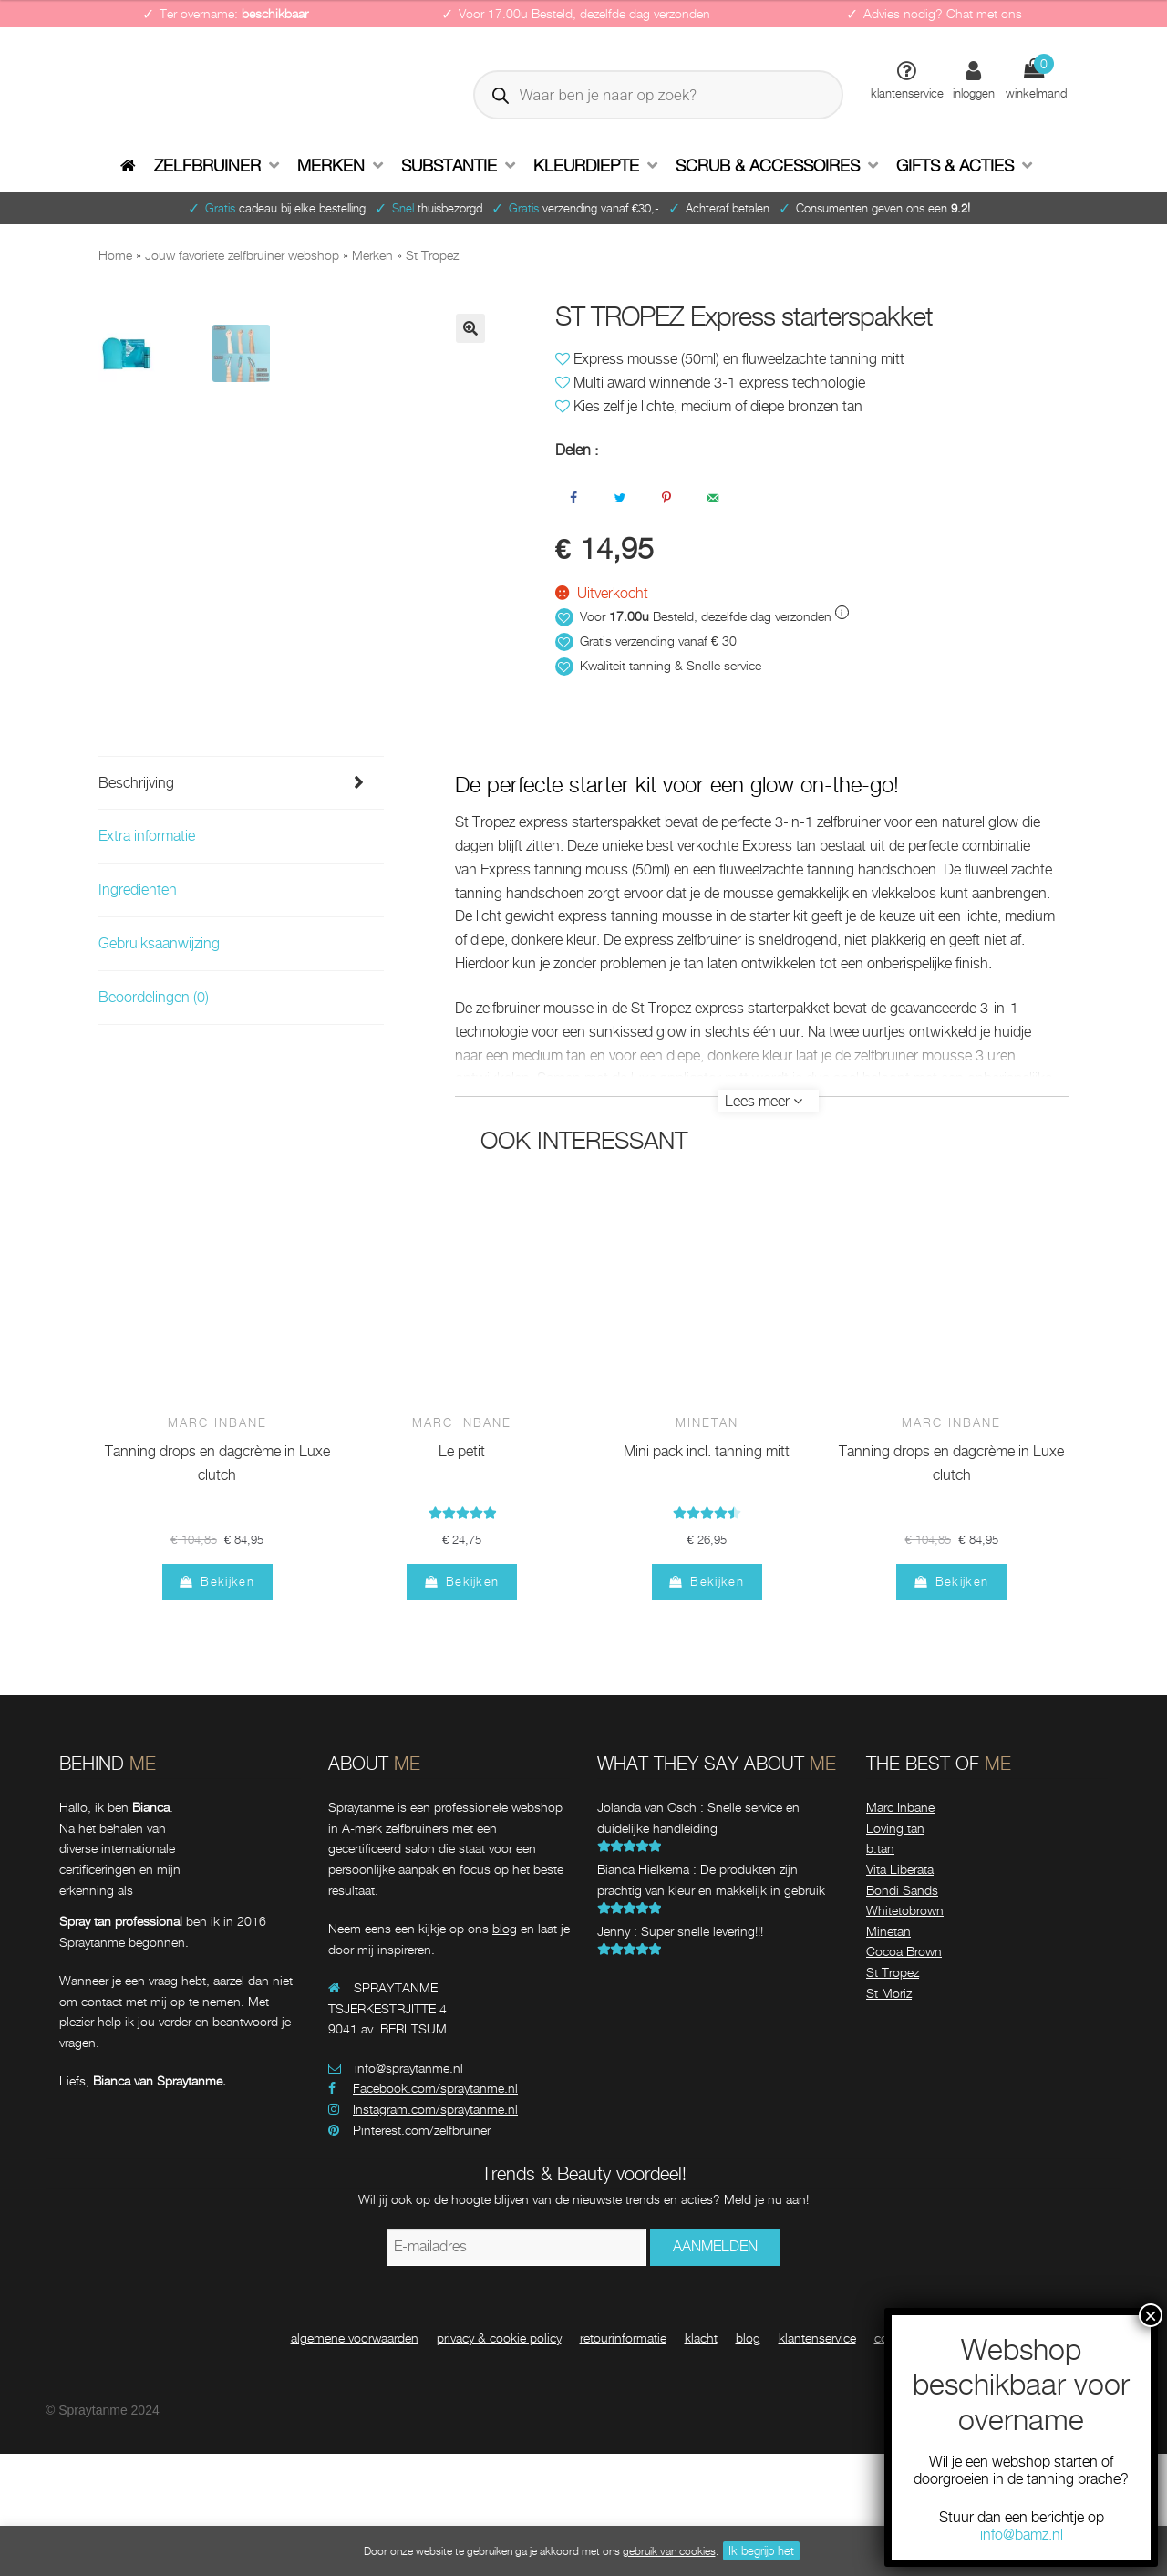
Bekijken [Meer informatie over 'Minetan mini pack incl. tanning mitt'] (717, 1703)
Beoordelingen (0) (153, 1118)
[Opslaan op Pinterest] (666, 498)
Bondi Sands (902, 2011)
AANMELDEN (715, 2368)
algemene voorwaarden (354, 2459)
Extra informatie (146, 958)
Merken (331, 165)
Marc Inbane (900, 1928)
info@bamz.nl (1021, 2534)
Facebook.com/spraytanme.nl (435, 2210)
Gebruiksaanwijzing (159, 1064)
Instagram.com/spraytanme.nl (435, 2230)
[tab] (241, 905)
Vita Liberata (900, 1990)
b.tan (880, 1970)
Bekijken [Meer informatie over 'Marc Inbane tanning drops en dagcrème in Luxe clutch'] (227, 1703)
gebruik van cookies (669, 2551)
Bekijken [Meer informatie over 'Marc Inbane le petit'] (473, 1703)
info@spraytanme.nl (409, 2189)
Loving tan (895, 1949)
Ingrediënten (137, 1011)
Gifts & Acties (955, 165)
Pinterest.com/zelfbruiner (422, 2251)
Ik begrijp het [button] (761, 2550)
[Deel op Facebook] (573, 498)
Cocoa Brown (904, 2073)
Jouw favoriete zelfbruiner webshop (242, 255)
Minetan (888, 2052)
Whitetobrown (905, 2031)
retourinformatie (623, 2459)
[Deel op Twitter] (620, 498)
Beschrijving (136, 904)
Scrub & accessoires (768, 165)
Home (115, 255)
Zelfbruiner (207, 165)
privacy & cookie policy (499, 2459)
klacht (701, 2459)
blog (504, 2049)
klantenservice (817, 2459)
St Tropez (432, 255)
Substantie (449, 165)
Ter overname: (234, 13)
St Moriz (889, 2114)
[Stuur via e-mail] (713, 498)
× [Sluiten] (1150, 2315)
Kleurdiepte (586, 165)
